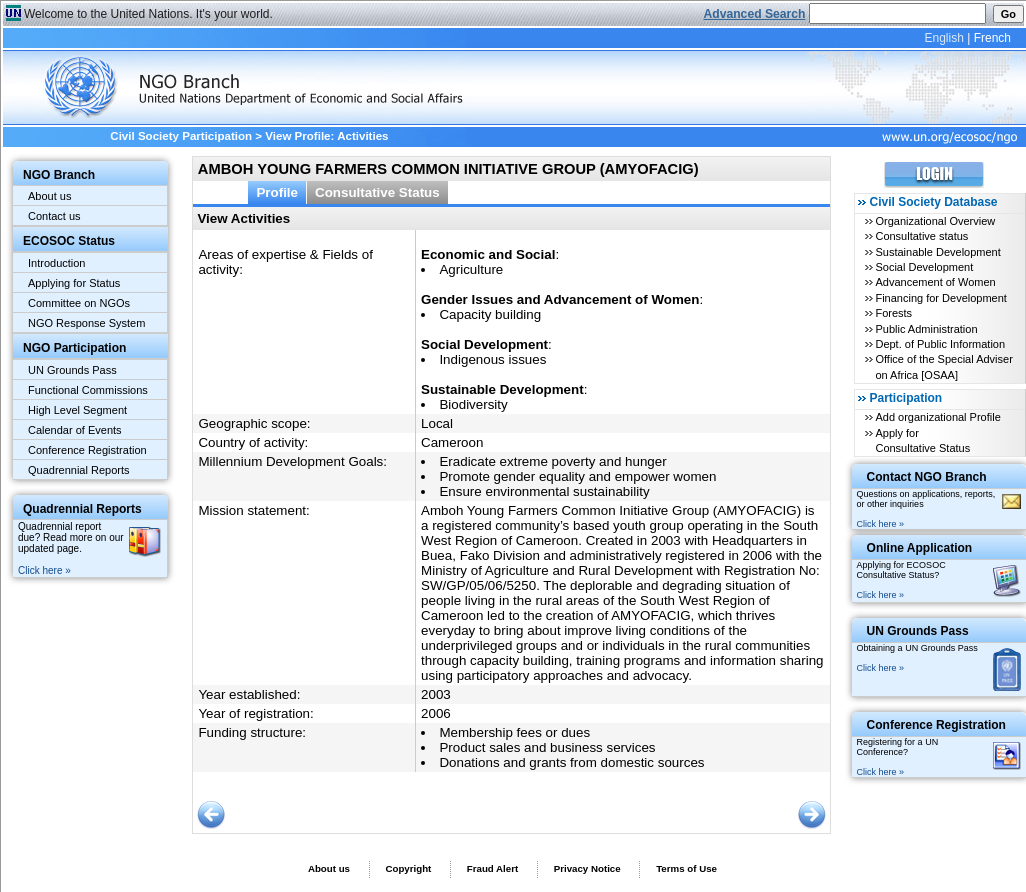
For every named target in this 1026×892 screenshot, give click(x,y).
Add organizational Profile (937, 417)
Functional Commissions (88, 390)
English (943, 38)
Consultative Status (377, 192)
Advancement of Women (935, 282)
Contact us (54, 216)
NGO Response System (86, 323)
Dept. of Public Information (940, 344)
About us (49, 196)
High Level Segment (77, 410)
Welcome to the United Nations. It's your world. (148, 14)
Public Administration (926, 329)
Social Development (924, 267)
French (992, 38)
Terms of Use (686, 868)
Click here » (44, 570)
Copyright (408, 868)
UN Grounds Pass (72, 370)
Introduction (56, 263)
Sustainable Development (937, 252)
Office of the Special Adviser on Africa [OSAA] (943, 366)
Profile (277, 192)
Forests (893, 313)
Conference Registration (87, 450)
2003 (436, 694)
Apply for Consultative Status (922, 440)
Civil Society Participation (181, 136)
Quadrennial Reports (79, 470)
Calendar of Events (75, 430)
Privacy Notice (587, 868)
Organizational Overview (935, 221)
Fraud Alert (492, 868)
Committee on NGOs (79, 303)
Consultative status (921, 236)
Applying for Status (74, 283)
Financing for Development (940, 298)
